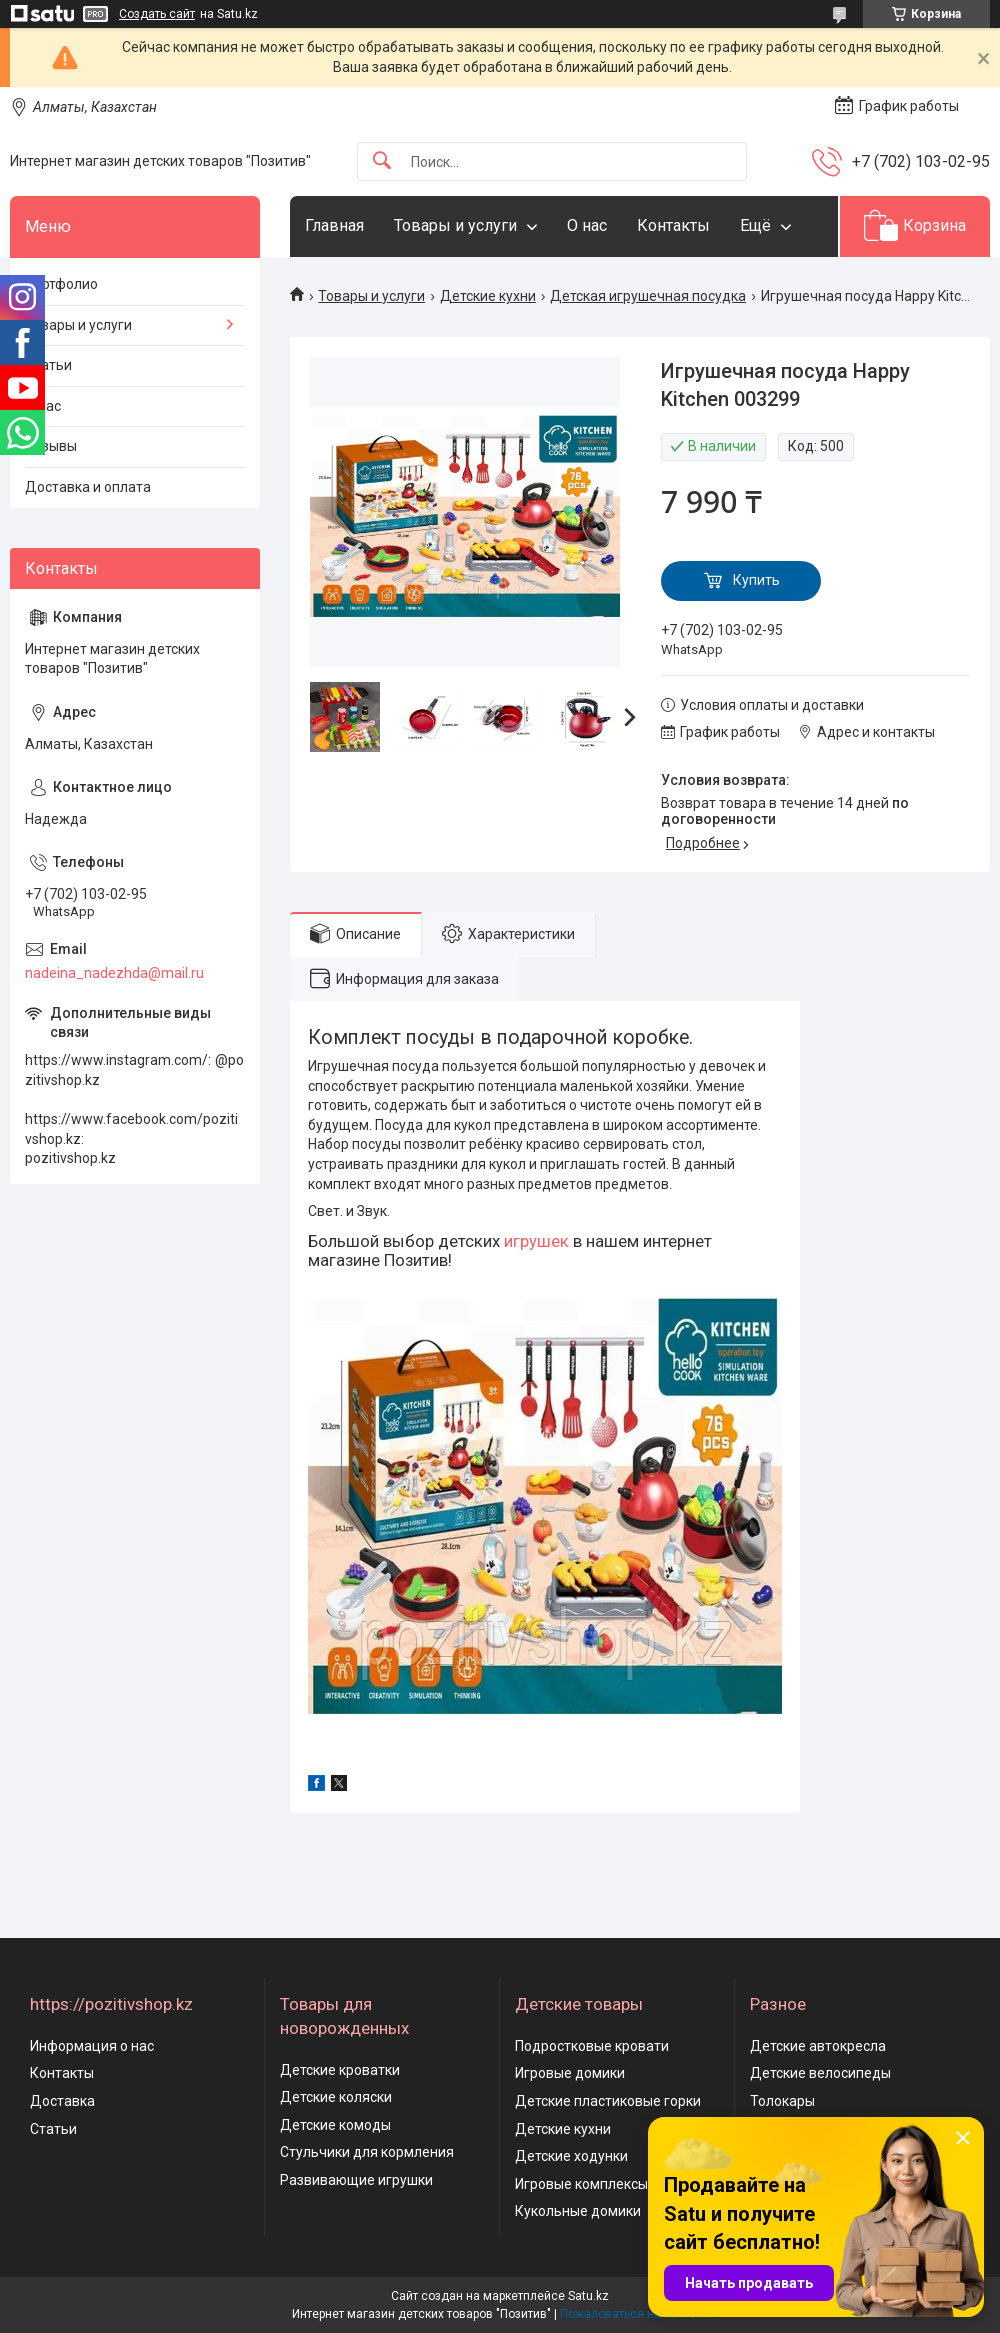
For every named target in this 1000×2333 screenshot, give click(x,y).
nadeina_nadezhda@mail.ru (114, 973)
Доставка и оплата (88, 487)
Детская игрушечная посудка (648, 296)
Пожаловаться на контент (634, 2314)
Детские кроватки (340, 2070)
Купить (756, 580)
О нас (587, 225)
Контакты (673, 225)
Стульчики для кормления (367, 2152)
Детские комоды (335, 2125)
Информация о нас (92, 2046)
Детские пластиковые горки (608, 2101)
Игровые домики (570, 2073)
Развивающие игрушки (356, 2180)
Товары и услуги (455, 225)
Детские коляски (336, 2097)
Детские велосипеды (820, 2073)
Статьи (48, 365)
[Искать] (382, 161)
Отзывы (51, 446)
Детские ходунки (571, 2156)
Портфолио (61, 284)
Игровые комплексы (581, 2184)
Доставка (62, 2101)
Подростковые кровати (592, 2046)
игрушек (536, 1241)
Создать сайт (157, 14)
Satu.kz (588, 2296)
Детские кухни (488, 296)
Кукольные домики (578, 2211)
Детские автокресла (818, 2046)
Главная (334, 225)
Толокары (782, 2101)
